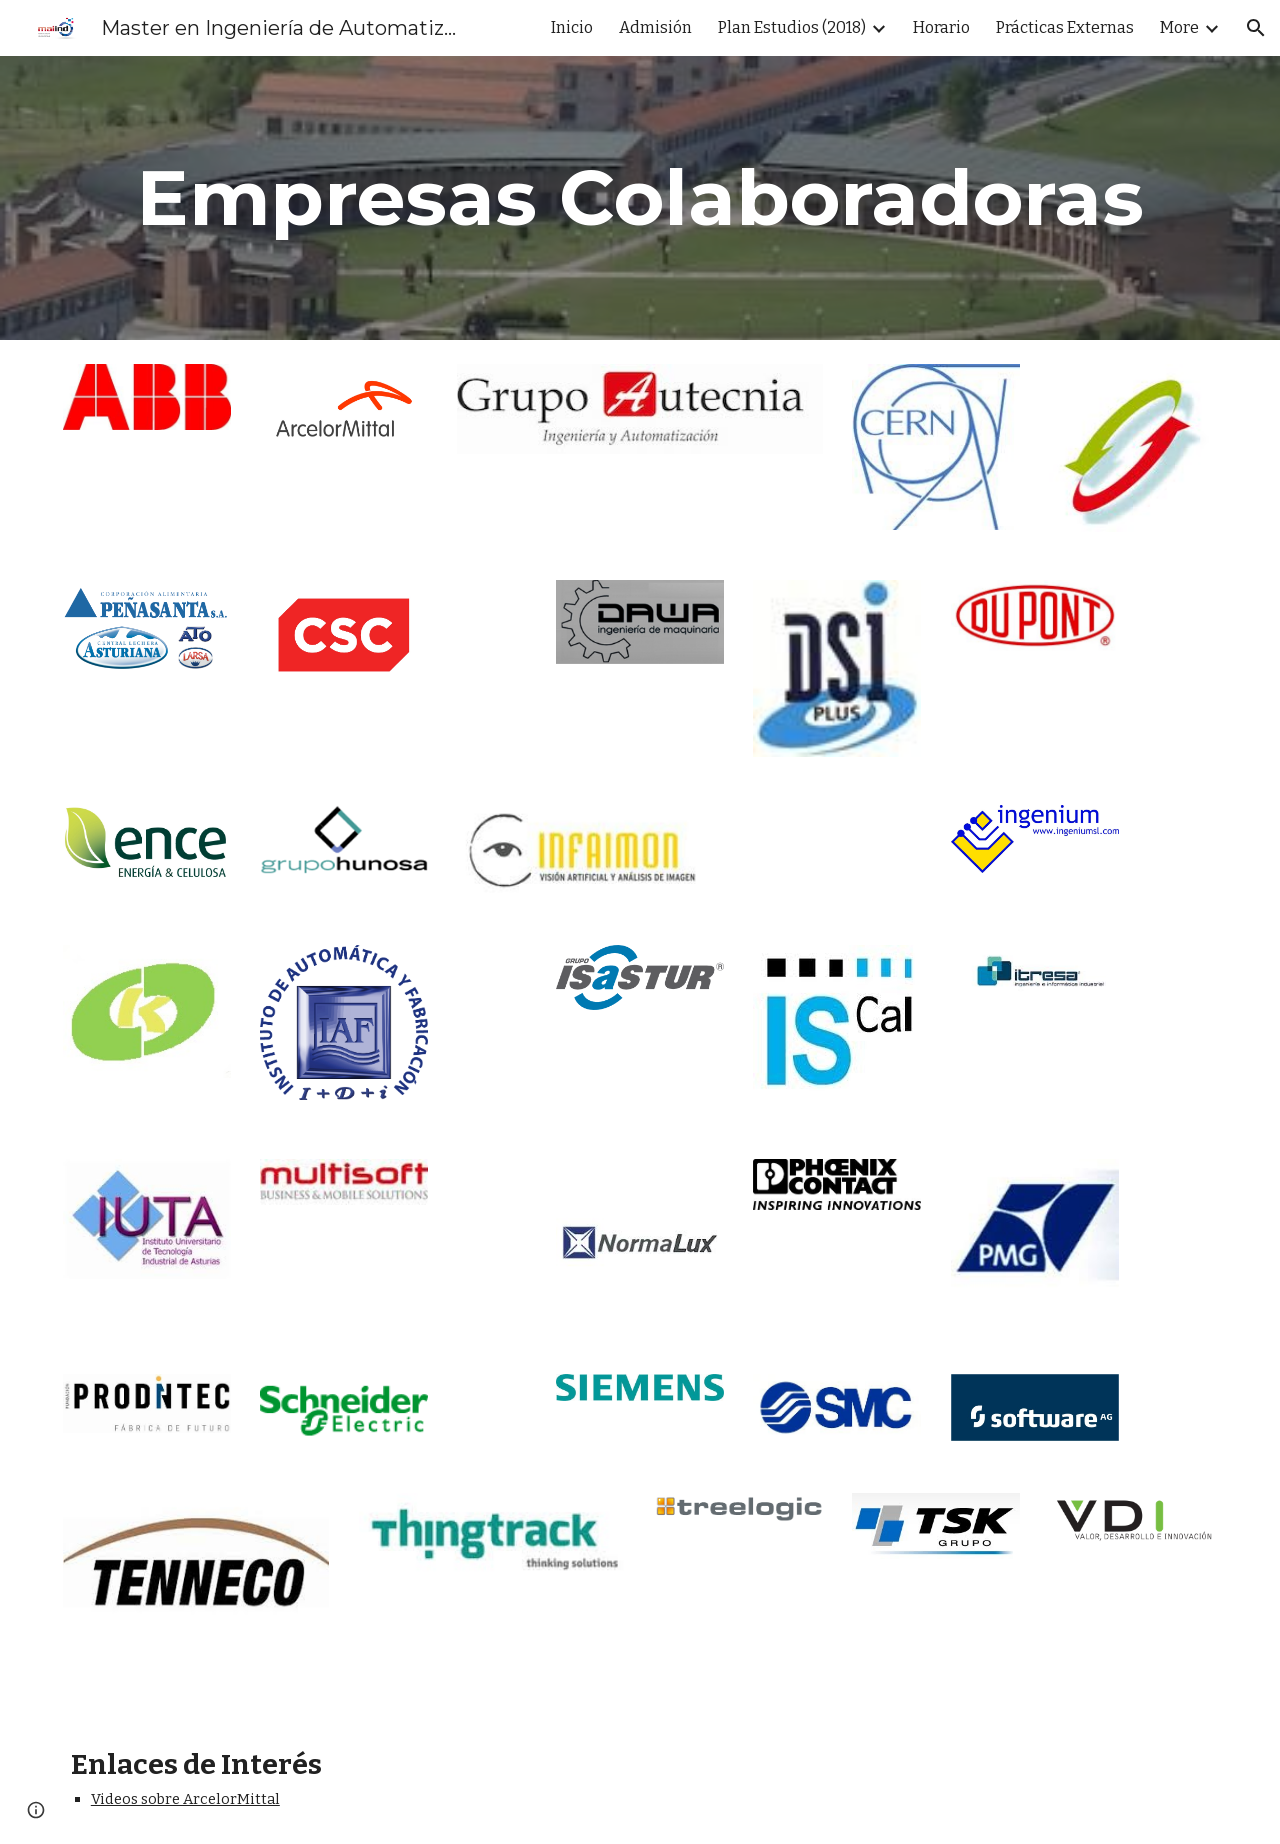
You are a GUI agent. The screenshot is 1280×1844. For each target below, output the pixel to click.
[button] (1256, 28)
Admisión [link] (655, 27)
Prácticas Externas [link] (1065, 27)
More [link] (1179, 27)
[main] (640, 198)
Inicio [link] (572, 27)
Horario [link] (941, 27)
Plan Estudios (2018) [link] (792, 27)
